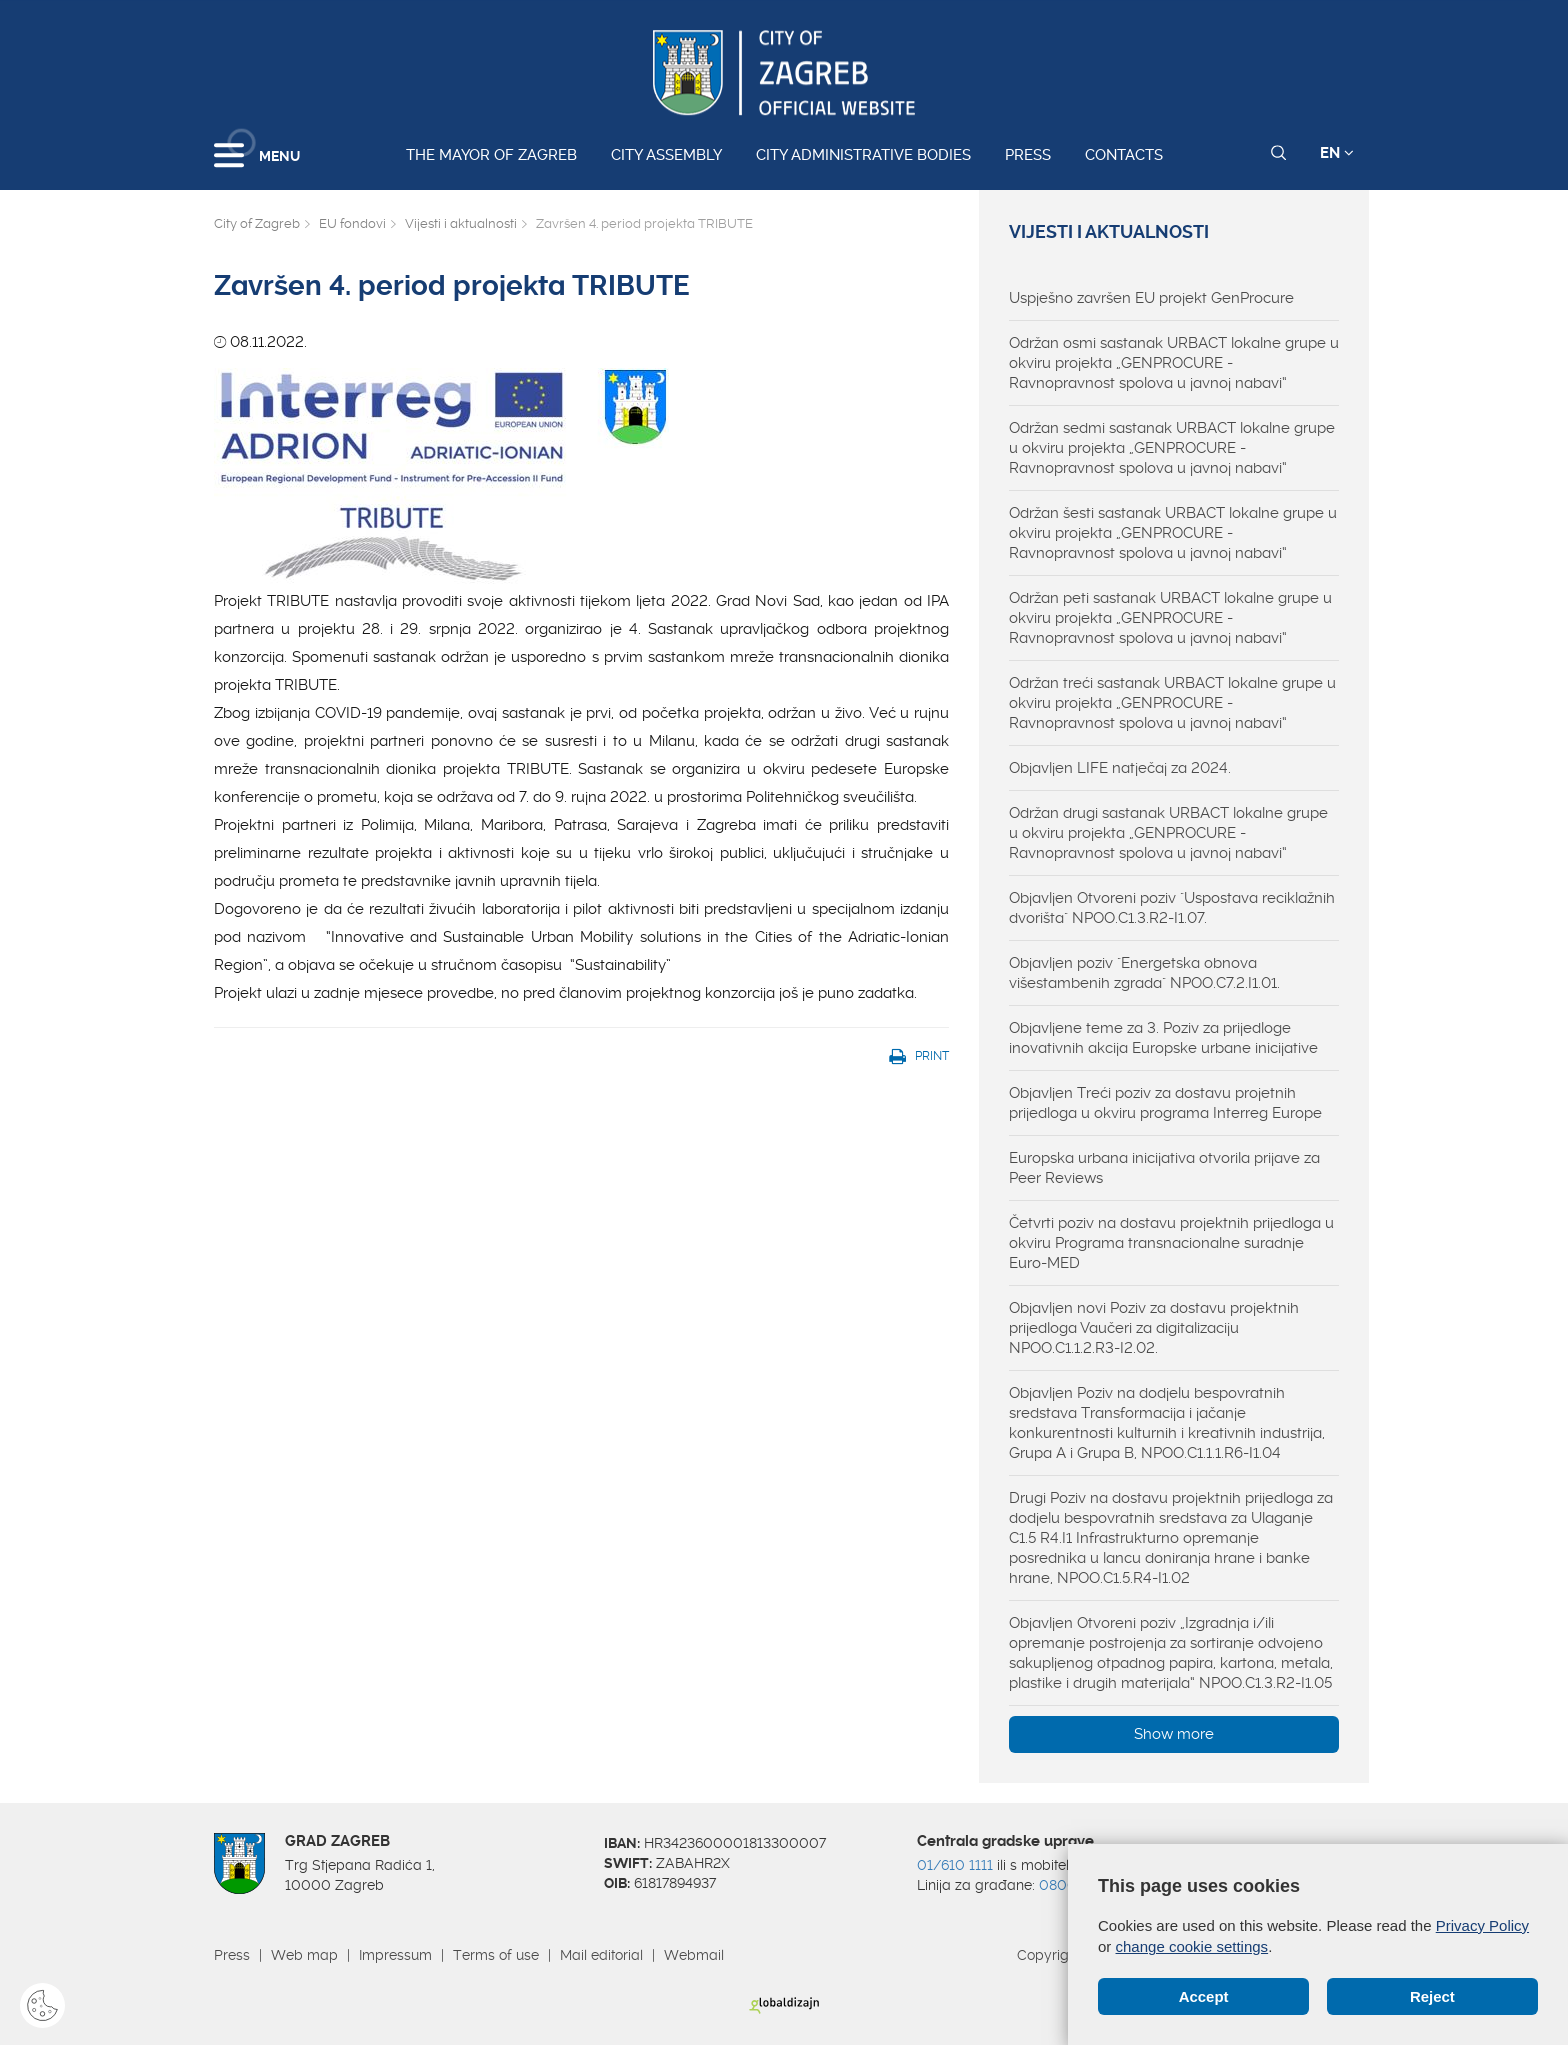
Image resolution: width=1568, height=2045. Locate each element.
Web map (304, 1955)
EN (1337, 153)
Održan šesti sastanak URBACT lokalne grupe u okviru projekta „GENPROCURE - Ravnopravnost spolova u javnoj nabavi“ (1173, 533)
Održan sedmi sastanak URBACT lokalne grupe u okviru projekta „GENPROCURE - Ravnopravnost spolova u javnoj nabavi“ (1172, 448)
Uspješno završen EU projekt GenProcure (1151, 298)
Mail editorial (601, 1955)
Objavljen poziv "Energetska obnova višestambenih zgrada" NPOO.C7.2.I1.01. (1144, 973)
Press (1028, 155)
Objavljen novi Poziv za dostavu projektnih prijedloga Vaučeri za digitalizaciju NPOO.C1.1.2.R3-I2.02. (1154, 1328)
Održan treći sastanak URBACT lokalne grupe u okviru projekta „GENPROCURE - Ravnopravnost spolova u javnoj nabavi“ (1172, 703)
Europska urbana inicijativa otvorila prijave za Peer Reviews (1164, 1168)
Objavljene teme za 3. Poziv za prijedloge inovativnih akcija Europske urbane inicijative (1163, 1038)
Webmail (694, 1955)
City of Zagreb (257, 223)
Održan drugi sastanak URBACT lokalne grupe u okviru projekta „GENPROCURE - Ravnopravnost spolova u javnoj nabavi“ (1168, 833)
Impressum (395, 1955)
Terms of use (496, 1955)
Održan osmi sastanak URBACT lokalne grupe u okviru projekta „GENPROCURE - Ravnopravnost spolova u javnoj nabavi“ (1174, 363)
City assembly (666, 155)
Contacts (1124, 155)
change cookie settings (1192, 1946)
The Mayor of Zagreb (491, 155)
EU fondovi (352, 223)
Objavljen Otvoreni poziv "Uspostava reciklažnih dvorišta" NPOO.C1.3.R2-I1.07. (1172, 908)
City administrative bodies (863, 155)
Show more (1174, 1734)
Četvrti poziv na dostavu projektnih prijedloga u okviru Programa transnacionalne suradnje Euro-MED (1171, 1243)
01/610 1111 (955, 1865)
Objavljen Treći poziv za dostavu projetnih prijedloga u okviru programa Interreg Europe (1165, 1103)
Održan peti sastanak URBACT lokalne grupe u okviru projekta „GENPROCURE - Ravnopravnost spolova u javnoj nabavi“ (1170, 618)
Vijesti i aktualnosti (461, 223)
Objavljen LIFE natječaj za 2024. (1120, 768)
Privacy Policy (1482, 1925)
